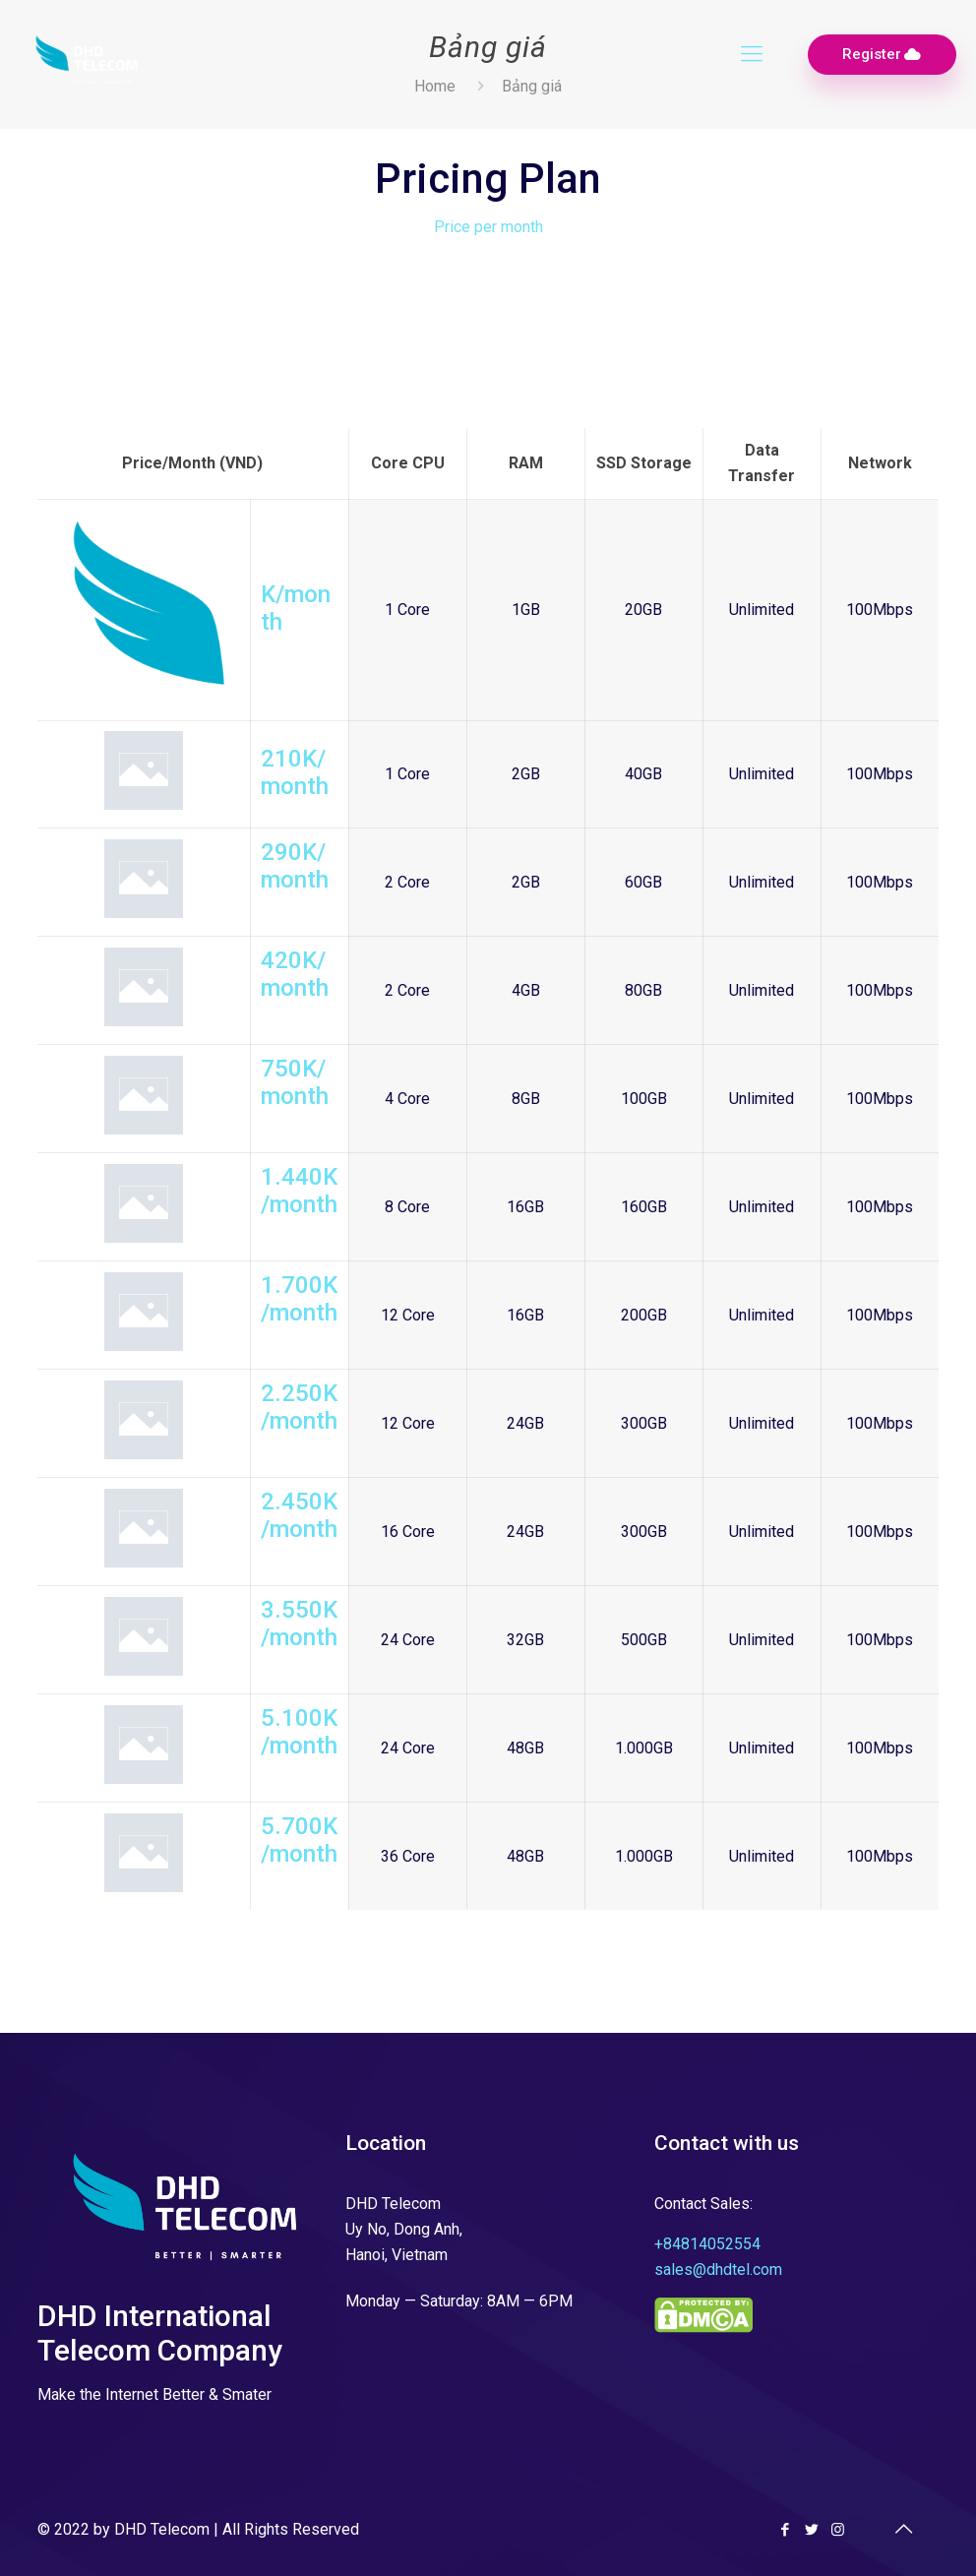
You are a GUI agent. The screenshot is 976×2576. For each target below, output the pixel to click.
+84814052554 (707, 2244)
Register (882, 54)
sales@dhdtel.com (718, 2269)
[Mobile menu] (751, 54)
